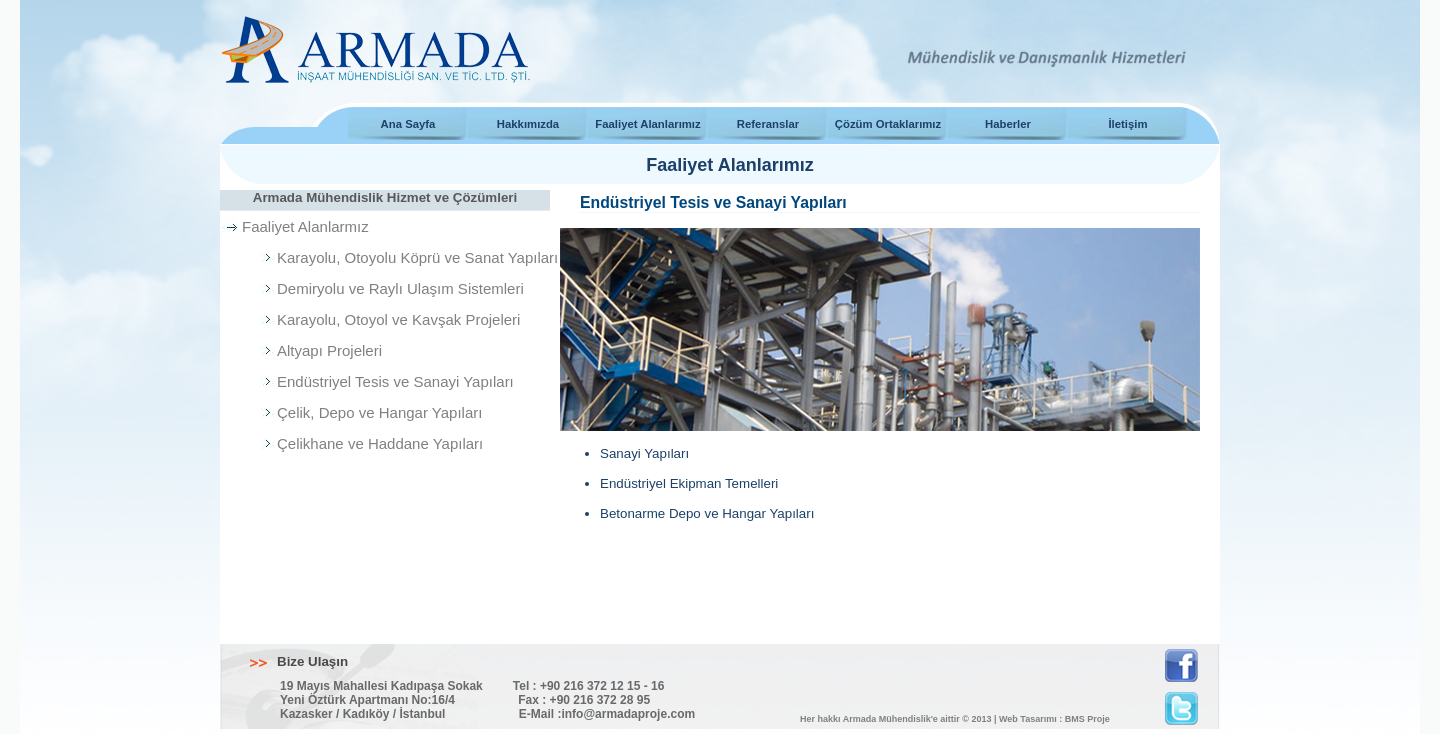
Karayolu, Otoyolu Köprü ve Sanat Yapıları (417, 257)
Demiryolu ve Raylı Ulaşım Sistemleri (400, 288)
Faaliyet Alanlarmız (305, 226)
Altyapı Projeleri (329, 350)
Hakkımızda (528, 124)
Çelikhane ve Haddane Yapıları (380, 443)
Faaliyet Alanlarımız (647, 124)
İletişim (1127, 124)
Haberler (1008, 124)
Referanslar (768, 124)
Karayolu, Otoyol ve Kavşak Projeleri (398, 319)
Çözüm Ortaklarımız (888, 124)
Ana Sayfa (408, 124)
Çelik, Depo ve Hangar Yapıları (379, 412)
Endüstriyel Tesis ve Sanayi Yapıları (395, 381)
